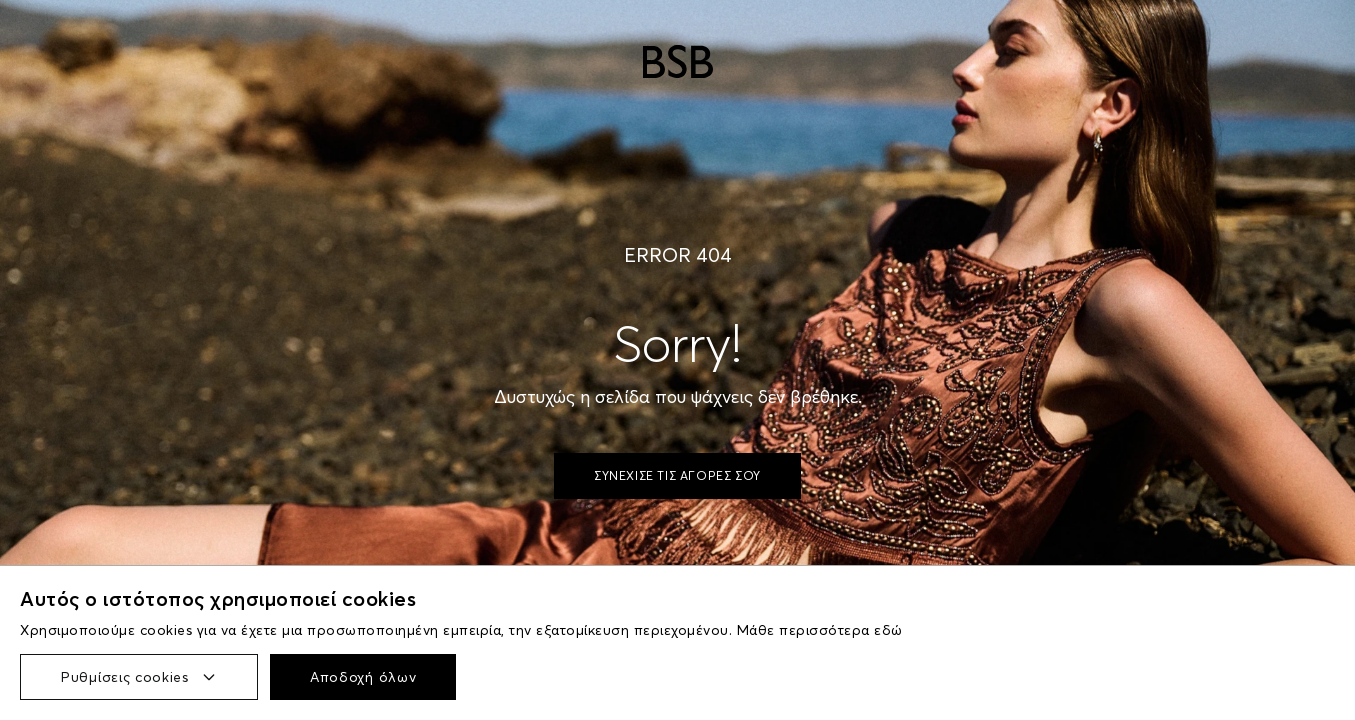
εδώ (888, 630)
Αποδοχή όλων (363, 677)
